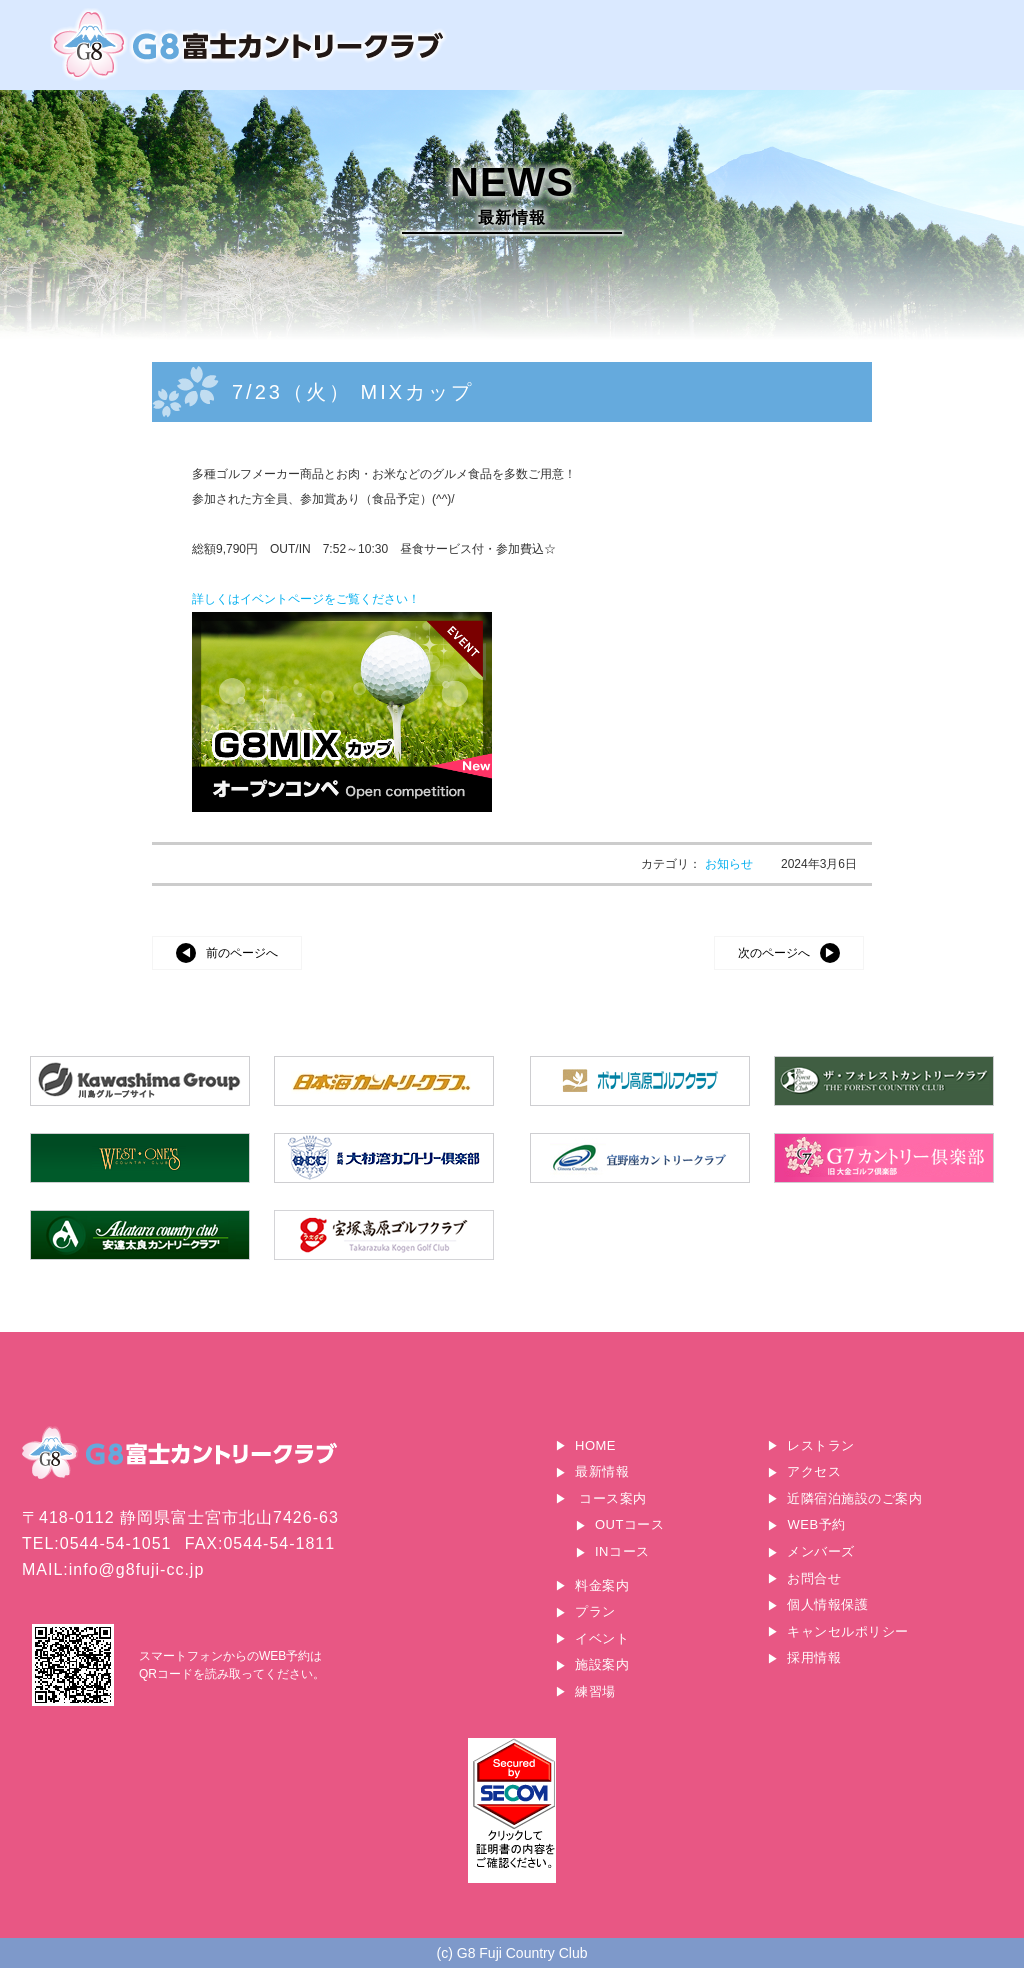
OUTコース (629, 1524)
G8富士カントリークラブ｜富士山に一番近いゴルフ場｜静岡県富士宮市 (250, 44)
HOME (595, 1445)
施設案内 (602, 1664)
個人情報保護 (827, 1604)
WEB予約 (816, 1524)
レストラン (821, 1445)
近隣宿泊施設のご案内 (854, 1498)
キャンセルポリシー (848, 1631)
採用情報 (814, 1657)
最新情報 (602, 1471)
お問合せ (814, 1578)
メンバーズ (821, 1551)
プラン (595, 1611)
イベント (602, 1638)
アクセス (814, 1471)
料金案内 (602, 1585)
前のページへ (242, 953)
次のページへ (774, 953)
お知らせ (730, 864)
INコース (622, 1551)
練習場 (595, 1691)
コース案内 (613, 1498)
